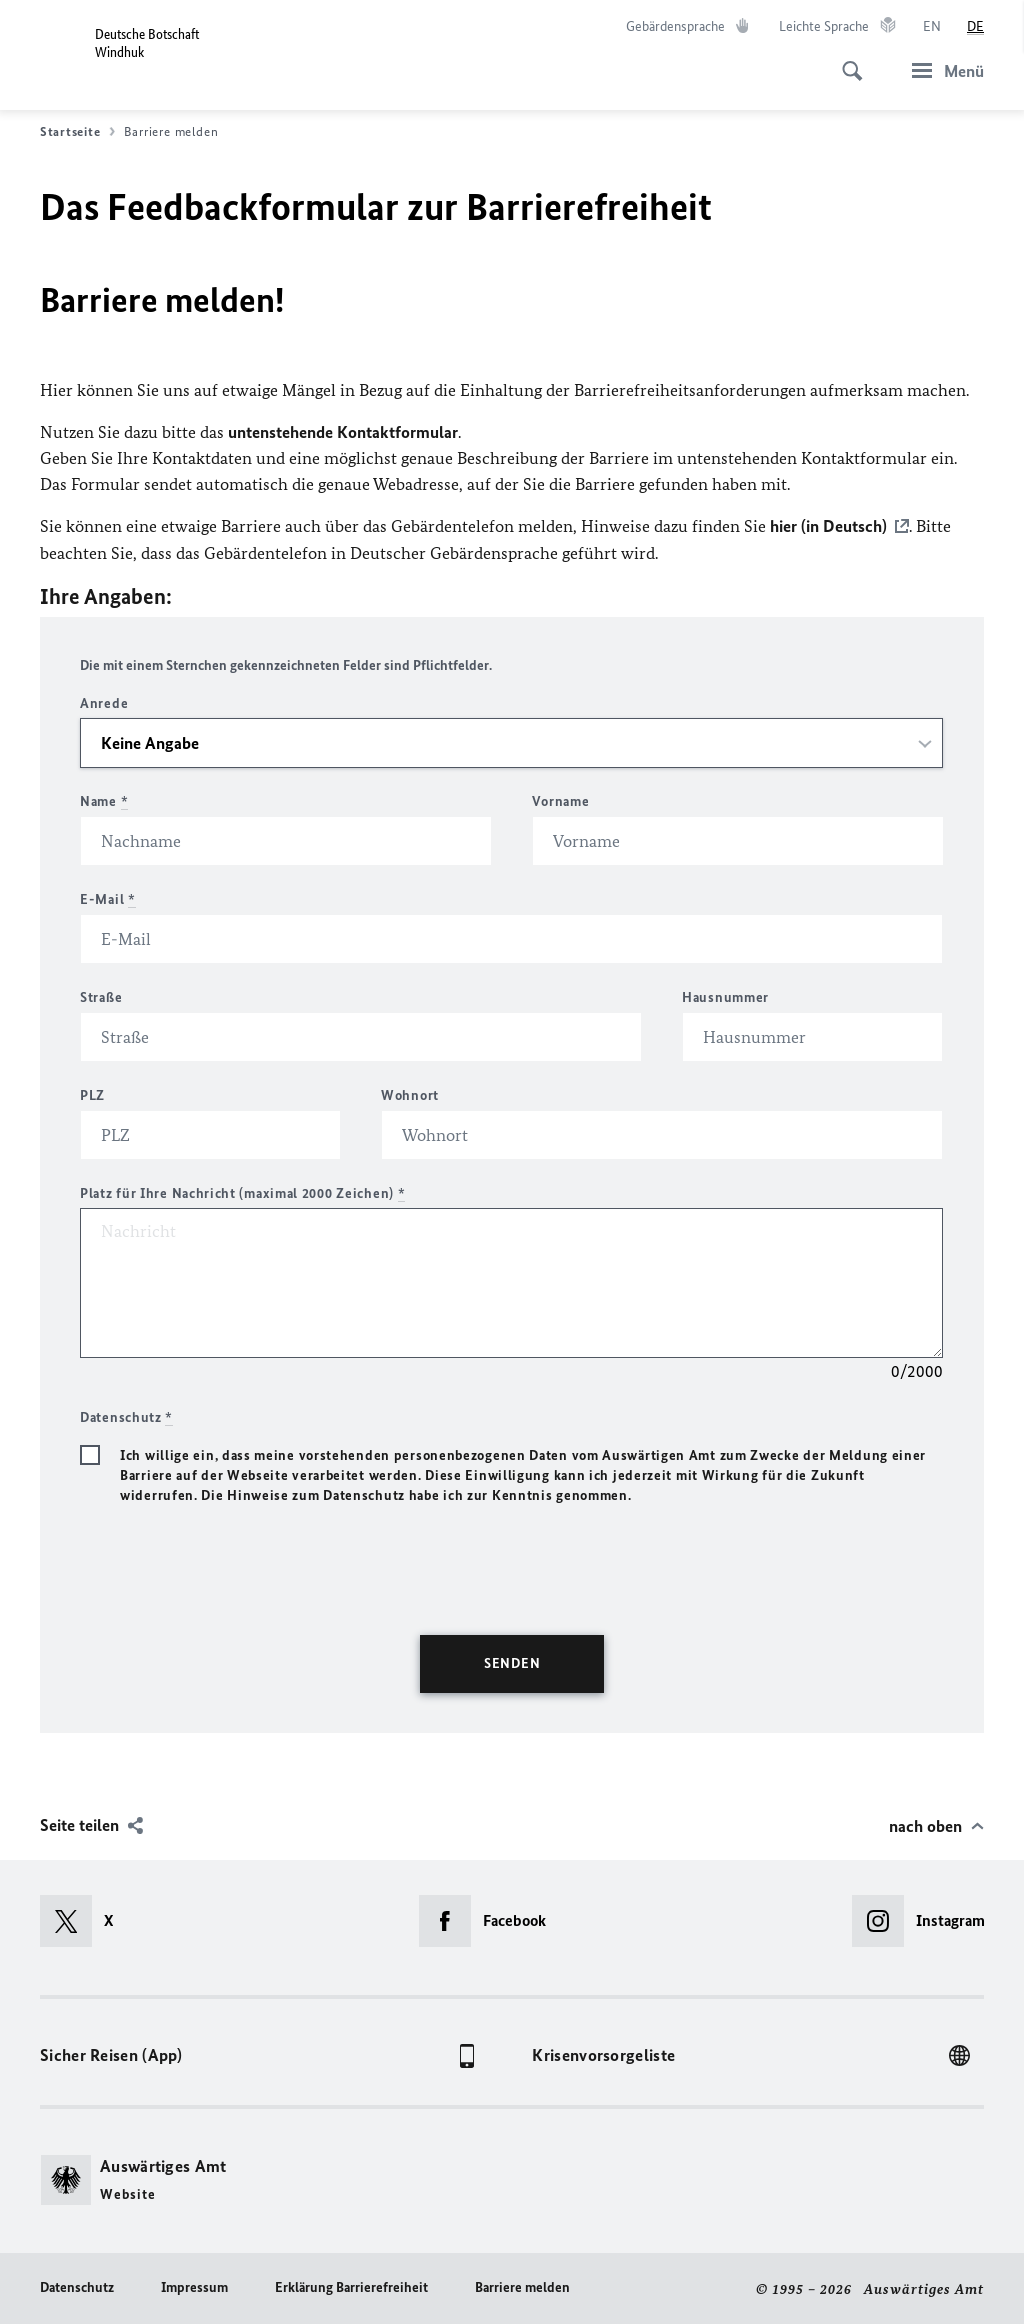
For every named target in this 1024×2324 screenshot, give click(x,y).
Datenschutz (77, 2286)
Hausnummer (725, 996)
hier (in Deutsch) (828, 526)
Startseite (77, 132)
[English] (932, 27)
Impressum (194, 2286)
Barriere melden (522, 2286)
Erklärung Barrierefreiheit (351, 2286)
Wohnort (410, 1094)
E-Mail (108, 898)
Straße (101, 996)
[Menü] (942, 70)
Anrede (104, 702)
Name (104, 800)
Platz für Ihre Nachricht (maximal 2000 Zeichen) (242, 1192)
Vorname (560, 800)
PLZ (92, 1094)
